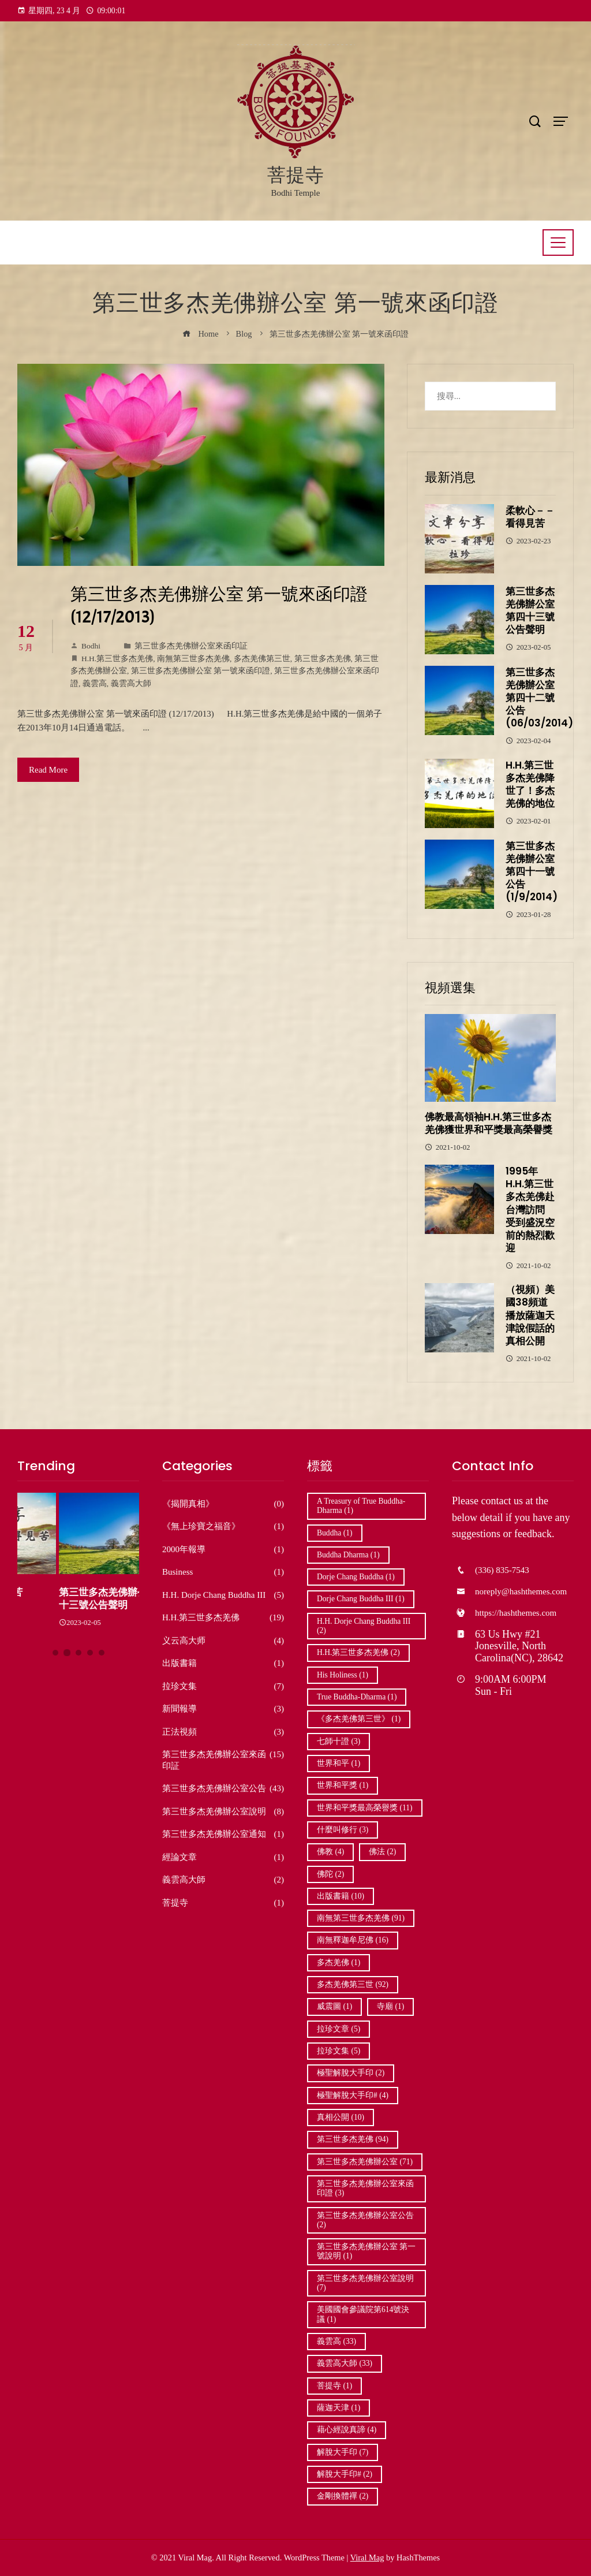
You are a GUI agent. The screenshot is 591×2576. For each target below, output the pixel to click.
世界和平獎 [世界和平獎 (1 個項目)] (342, 1785)
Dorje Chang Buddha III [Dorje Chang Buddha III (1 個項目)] (361, 1598)
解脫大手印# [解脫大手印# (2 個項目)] (344, 2474)
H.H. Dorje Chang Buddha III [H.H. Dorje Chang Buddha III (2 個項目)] (363, 1626)
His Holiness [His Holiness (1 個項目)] (342, 1675)
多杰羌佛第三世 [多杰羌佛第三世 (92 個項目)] (352, 1984)
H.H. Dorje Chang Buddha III (223, 1595)
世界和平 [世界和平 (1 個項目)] (338, 1763)
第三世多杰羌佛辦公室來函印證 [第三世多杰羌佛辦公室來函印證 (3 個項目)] (365, 2188)
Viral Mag (367, 2557)
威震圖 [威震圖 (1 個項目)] (334, 2006)
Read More (48, 769)
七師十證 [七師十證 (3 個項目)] (338, 1741)
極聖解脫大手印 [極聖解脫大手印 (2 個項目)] (350, 2072)
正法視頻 (223, 1732)
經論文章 (223, 1857)
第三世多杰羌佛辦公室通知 (223, 1834)
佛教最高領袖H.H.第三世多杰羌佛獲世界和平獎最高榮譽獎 (488, 1123)
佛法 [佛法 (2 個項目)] (382, 1851)
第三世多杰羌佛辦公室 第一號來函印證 (200, 670)
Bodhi (85, 646)
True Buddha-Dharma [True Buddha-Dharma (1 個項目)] (357, 1697)
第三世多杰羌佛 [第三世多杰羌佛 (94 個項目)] (352, 2139)
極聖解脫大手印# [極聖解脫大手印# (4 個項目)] (352, 2095)
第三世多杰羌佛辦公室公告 (223, 1789)
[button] (55, 1653)
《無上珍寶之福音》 (223, 1527)
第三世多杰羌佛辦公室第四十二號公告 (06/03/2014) (539, 697)
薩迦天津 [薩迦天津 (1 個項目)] (338, 2407)
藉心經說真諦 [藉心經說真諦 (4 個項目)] (346, 2429)
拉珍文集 (223, 1687)
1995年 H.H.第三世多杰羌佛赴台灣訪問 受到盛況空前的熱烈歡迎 (530, 1209)
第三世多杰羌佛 (322, 658)
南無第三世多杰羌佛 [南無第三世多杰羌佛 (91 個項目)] (361, 1918)
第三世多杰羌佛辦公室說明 (223, 1812)
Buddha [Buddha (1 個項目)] (335, 1533)
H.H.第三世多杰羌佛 (117, 658)
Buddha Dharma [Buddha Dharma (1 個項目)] (348, 1554)
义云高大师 (223, 1641)
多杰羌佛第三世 (262, 658)
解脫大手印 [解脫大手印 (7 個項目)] (342, 2452)
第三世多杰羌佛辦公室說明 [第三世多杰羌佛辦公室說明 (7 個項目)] (365, 2283)
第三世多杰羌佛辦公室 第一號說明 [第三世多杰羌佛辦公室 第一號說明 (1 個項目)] (366, 2251)
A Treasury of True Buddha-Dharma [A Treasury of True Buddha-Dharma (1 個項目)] (361, 1506)
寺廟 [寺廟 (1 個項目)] (390, 2006)
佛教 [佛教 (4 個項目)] (330, 1851)
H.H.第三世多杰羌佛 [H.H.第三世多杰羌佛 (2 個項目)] (358, 1652)
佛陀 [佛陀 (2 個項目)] (330, 1874)
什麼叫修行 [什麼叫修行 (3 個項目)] (342, 1829)
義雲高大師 (131, 683)
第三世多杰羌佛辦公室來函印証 (191, 646)
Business (223, 1572)
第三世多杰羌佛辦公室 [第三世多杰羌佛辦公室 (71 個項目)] (365, 2161)
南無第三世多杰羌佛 (193, 658)
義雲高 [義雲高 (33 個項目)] (336, 2341)
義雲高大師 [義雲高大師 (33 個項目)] (344, 2363)
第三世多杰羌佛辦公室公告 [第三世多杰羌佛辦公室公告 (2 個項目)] (365, 2220)
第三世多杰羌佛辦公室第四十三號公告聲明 (530, 610)
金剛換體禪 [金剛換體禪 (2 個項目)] (342, 2496)
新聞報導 (223, 1709)
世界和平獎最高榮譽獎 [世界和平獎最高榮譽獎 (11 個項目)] (365, 1807)
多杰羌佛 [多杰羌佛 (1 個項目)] (338, 1962)
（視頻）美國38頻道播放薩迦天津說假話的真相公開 (530, 1315)
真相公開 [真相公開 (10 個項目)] (340, 2117)
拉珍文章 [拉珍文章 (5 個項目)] (338, 2029)
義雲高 (95, 683)
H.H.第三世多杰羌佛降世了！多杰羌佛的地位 (530, 784)
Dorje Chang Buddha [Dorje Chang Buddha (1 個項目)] (356, 1576)
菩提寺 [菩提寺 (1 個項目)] (334, 2385)
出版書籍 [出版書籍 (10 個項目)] (340, 1896)
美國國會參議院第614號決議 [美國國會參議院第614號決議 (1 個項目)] (363, 2314)
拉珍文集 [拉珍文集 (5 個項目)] (338, 2050)
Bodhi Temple (295, 192)
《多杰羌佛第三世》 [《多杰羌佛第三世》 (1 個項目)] (359, 1718)
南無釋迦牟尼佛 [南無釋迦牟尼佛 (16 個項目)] (352, 1940)
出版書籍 (223, 1663)
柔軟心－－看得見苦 (530, 517)
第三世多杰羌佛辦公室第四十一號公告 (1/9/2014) (532, 871)
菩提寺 (295, 175)
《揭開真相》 (223, 1504)
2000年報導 (223, 1550)
